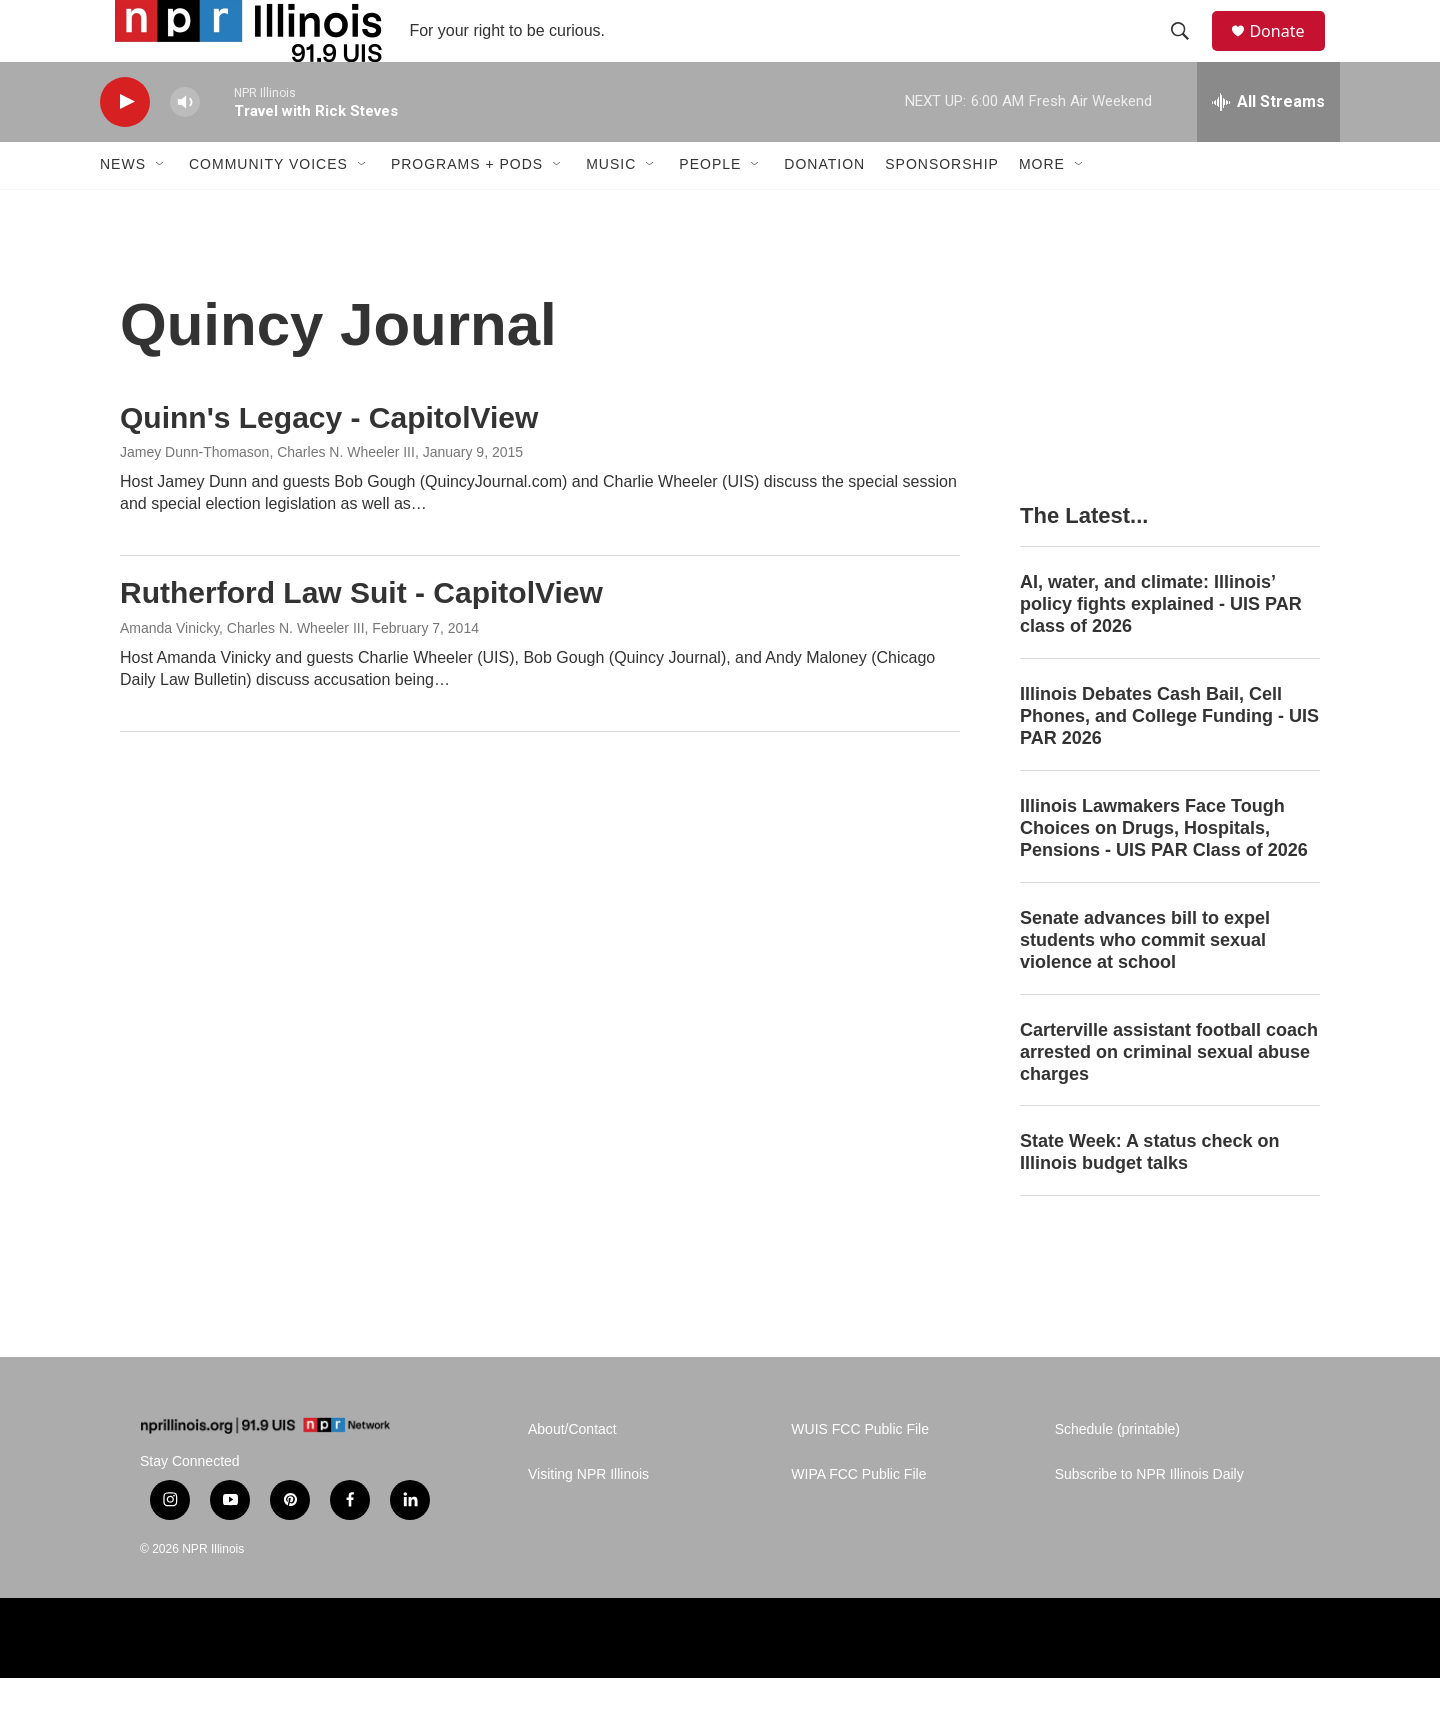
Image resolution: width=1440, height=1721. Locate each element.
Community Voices (268, 208)
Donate (1289, 52)
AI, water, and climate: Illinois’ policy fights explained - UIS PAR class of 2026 (1161, 647)
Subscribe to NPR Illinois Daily (1149, 1517)
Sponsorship (942, 208)
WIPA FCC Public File (858, 1517)
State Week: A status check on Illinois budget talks (1149, 1196)
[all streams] (1268, 145)
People (710, 208)
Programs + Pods (467, 208)
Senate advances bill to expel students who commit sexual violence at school (1145, 983)
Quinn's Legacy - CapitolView (329, 460)
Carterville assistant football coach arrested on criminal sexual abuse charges (1169, 1095)
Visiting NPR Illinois (588, 1517)
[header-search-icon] (1189, 53)
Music (611, 208)
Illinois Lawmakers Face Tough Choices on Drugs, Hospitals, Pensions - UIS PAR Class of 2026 (1164, 871)
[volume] (185, 145)
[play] (125, 145)
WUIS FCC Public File (860, 1472)
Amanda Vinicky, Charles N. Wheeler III (242, 671)
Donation (824, 208)
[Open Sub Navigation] (161, 208)
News (123, 208)
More (1042, 208)
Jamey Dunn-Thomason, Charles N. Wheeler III (267, 496)
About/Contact (572, 1472)
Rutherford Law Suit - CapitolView (361, 636)
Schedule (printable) (1117, 1472)
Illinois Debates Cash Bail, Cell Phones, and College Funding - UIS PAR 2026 (1169, 759)
